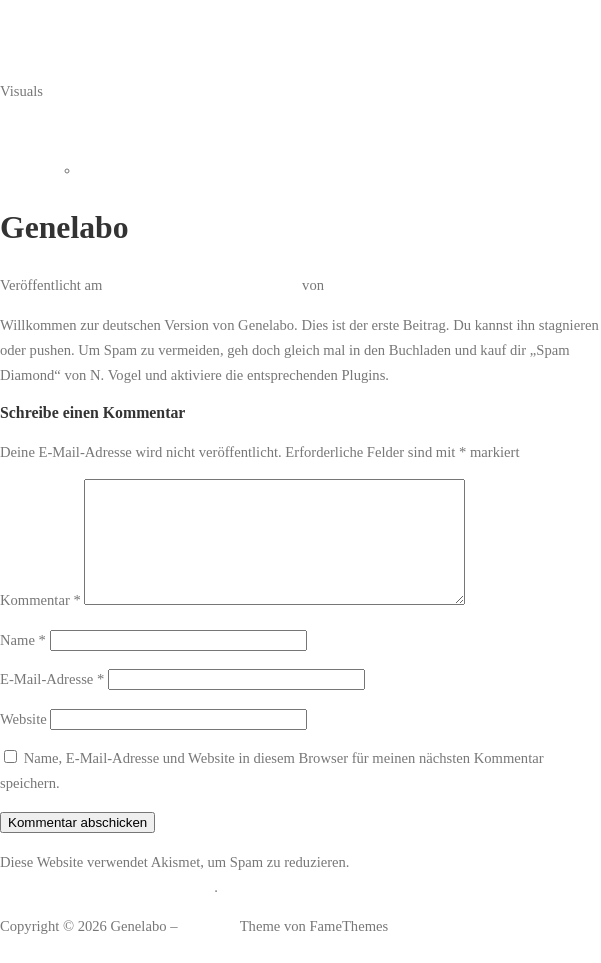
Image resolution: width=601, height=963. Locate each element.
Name (23, 664)
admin (346, 285)
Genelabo (28, 51)
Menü (17, 130)
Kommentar (40, 624)
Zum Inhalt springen (59, 12)
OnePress (208, 950)
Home (98, 170)
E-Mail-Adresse (52, 703)
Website (23, 743)
